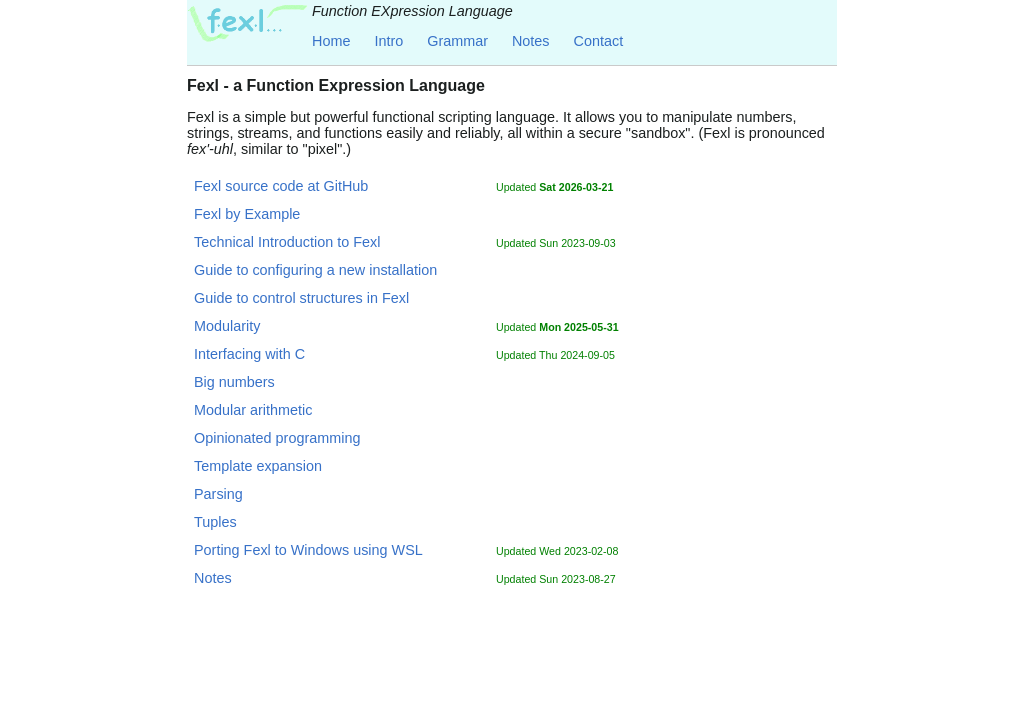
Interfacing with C (249, 354)
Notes (531, 41)
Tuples (215, 522)
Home (331, 41)
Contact (599, 41)
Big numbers (234, 382)
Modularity (227, 326)
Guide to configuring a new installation (315, 270)
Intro (388, 41)
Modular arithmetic (253, 410)
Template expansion (258, 466)
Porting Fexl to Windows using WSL (308, 550)
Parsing (218, 494)
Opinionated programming (277, 438)
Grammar (457, 41)
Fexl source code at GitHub (281, 186)
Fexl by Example (247, 214)
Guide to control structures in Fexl (301, 298)
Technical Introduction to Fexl (287, 242)
